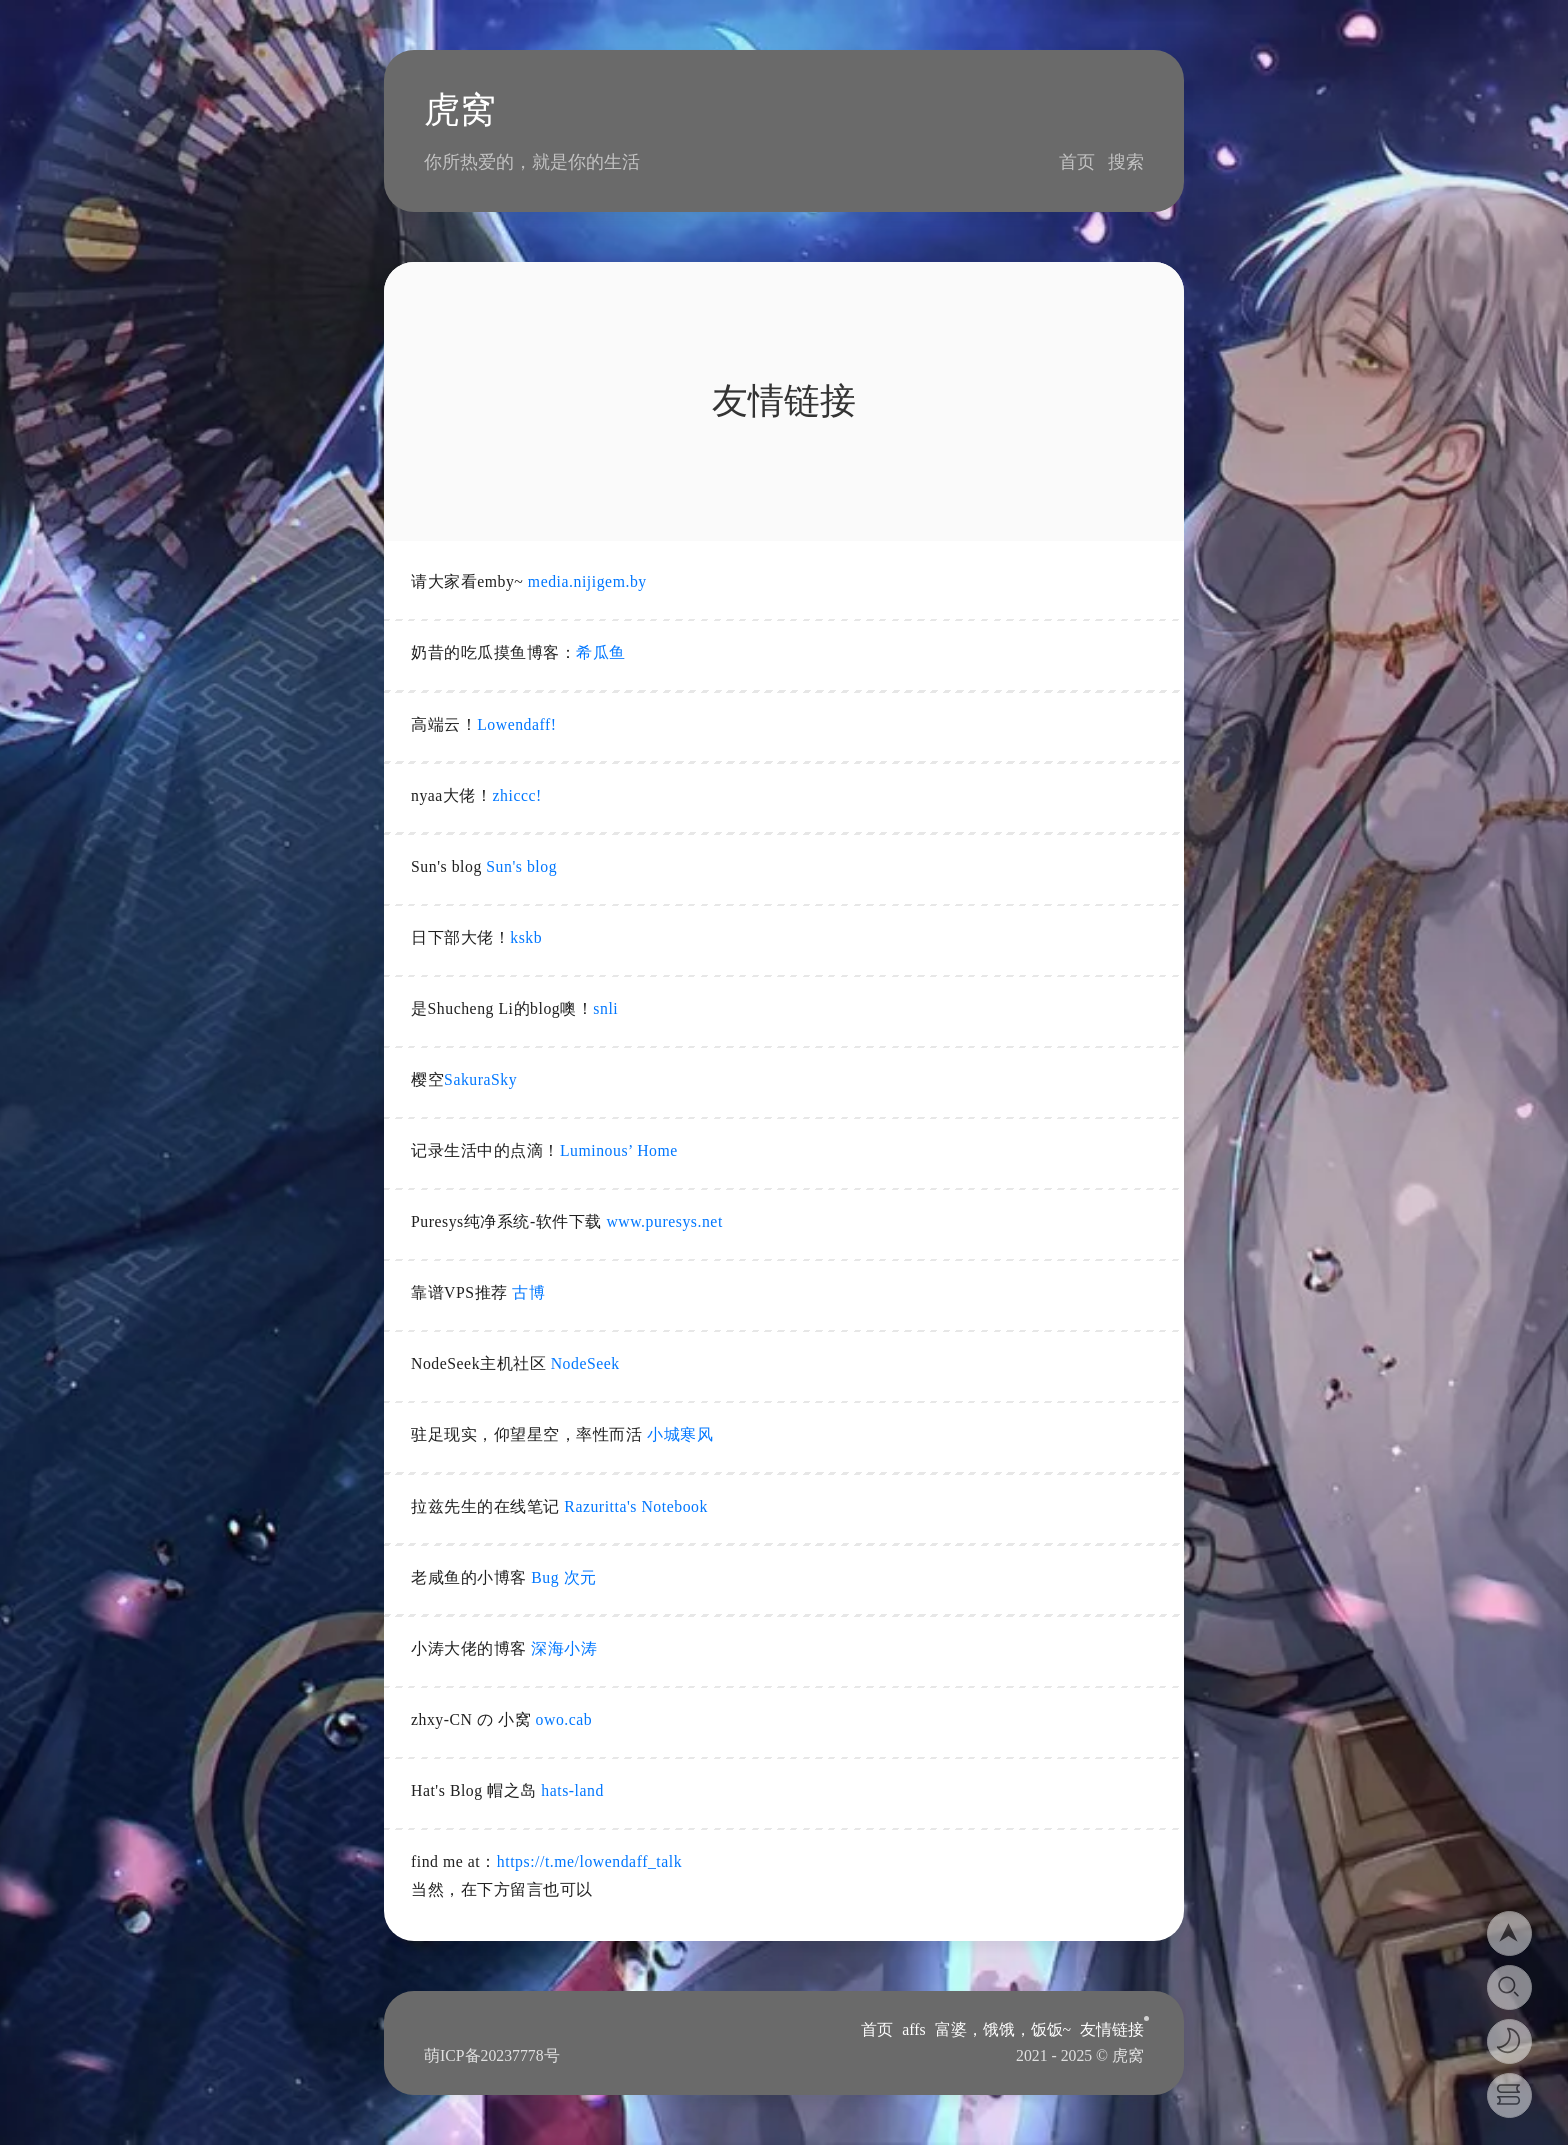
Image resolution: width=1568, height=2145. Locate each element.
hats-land (572, 1790)
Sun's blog (521, 866)
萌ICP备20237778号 (492, 2055)
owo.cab (564, 1719)
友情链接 (1112, 2029)
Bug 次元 (563, 1577)
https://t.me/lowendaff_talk (589, 1861)
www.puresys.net (664, 1221)
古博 (528, 1292)
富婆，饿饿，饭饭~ (1003, 2029)
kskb (526, 937)
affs (913, 2029)
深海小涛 (564, 1648)
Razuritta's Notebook (636, 1506)
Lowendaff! (516, 724)
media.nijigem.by (587, 581)
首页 (1077, 162)
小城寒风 (680, 1434)
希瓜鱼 (601, 652)
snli (605, 1008)
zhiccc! (517, 795)
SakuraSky (480, 1079)
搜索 (1126, 162)
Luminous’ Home (619, 1150)
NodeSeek (585, 1363)
